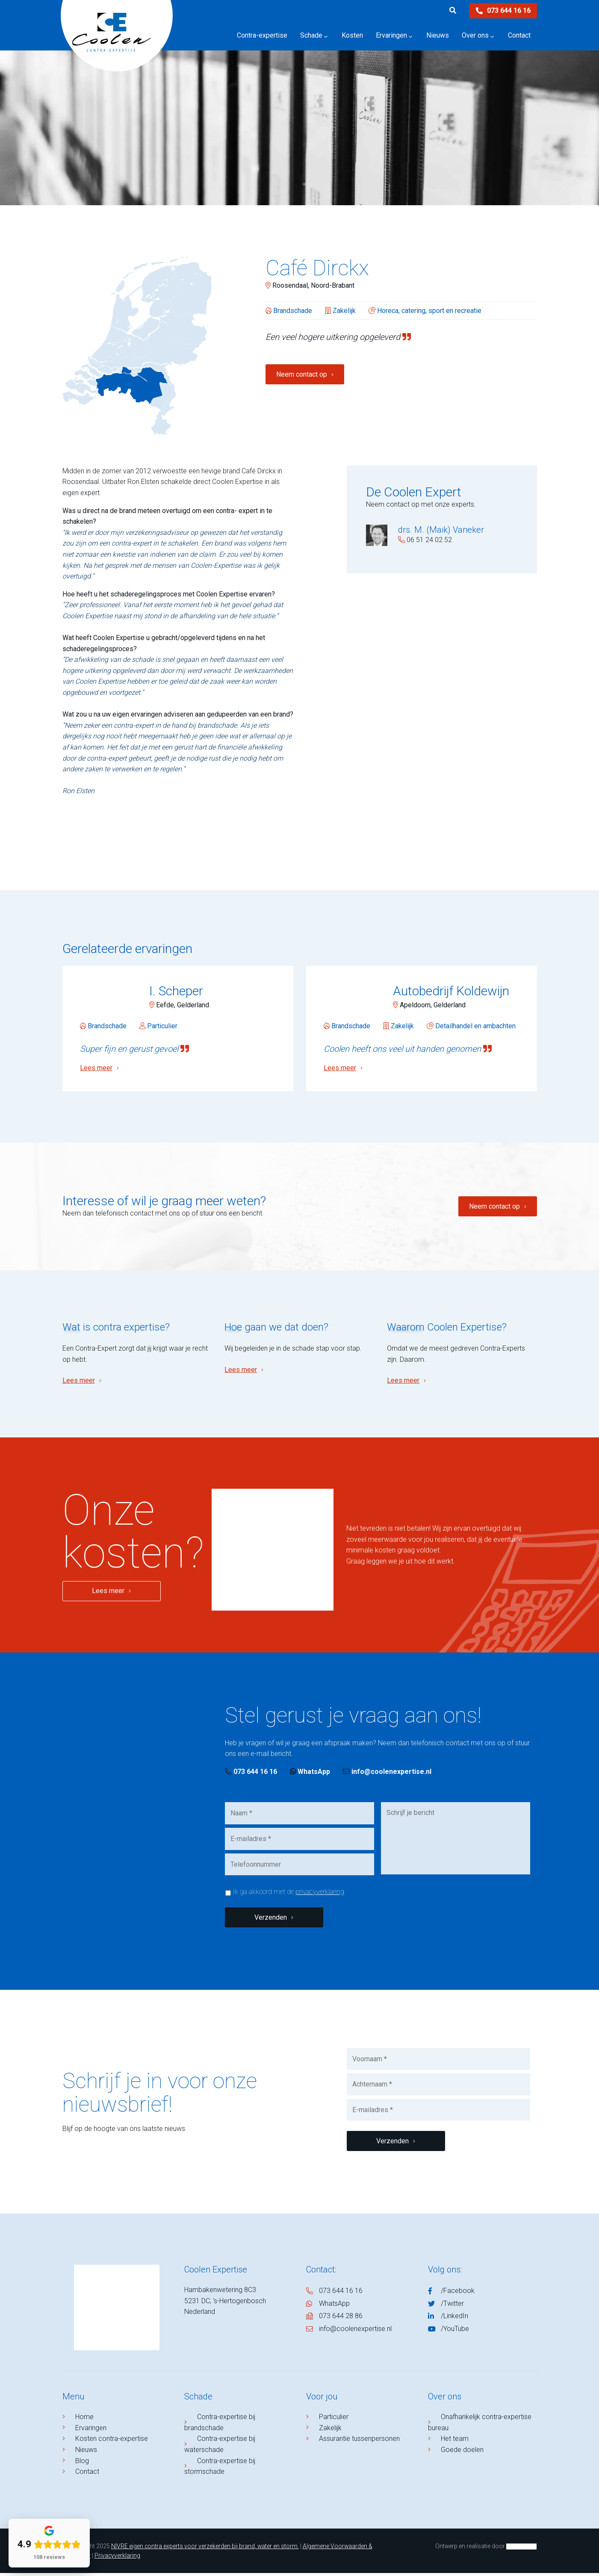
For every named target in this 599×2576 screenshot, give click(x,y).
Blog (84, 2464)
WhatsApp (310, 1774)
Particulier (336, 2420)
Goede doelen (464, 2453)
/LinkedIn (454, 2319)
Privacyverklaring (117, 2558)
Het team (457, 2441)
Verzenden (270, 1920)
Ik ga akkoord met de (288, 1895)
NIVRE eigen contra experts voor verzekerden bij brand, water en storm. (205, 2549)
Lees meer (78, 1383)
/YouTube (455, 2332)
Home (86, 2420)
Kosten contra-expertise (113, 2441)
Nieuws (88, 2453)
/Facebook (458, 2294)
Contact (89, 2474)
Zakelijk (332, 2431)
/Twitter (452, 2306)
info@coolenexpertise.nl (387, 1774)
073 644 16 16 (503, 10)
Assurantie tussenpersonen (361, 2441)
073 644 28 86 (341, 2319)
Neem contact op (301, 374)
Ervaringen (93, 2431)
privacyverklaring (319, 1895)
